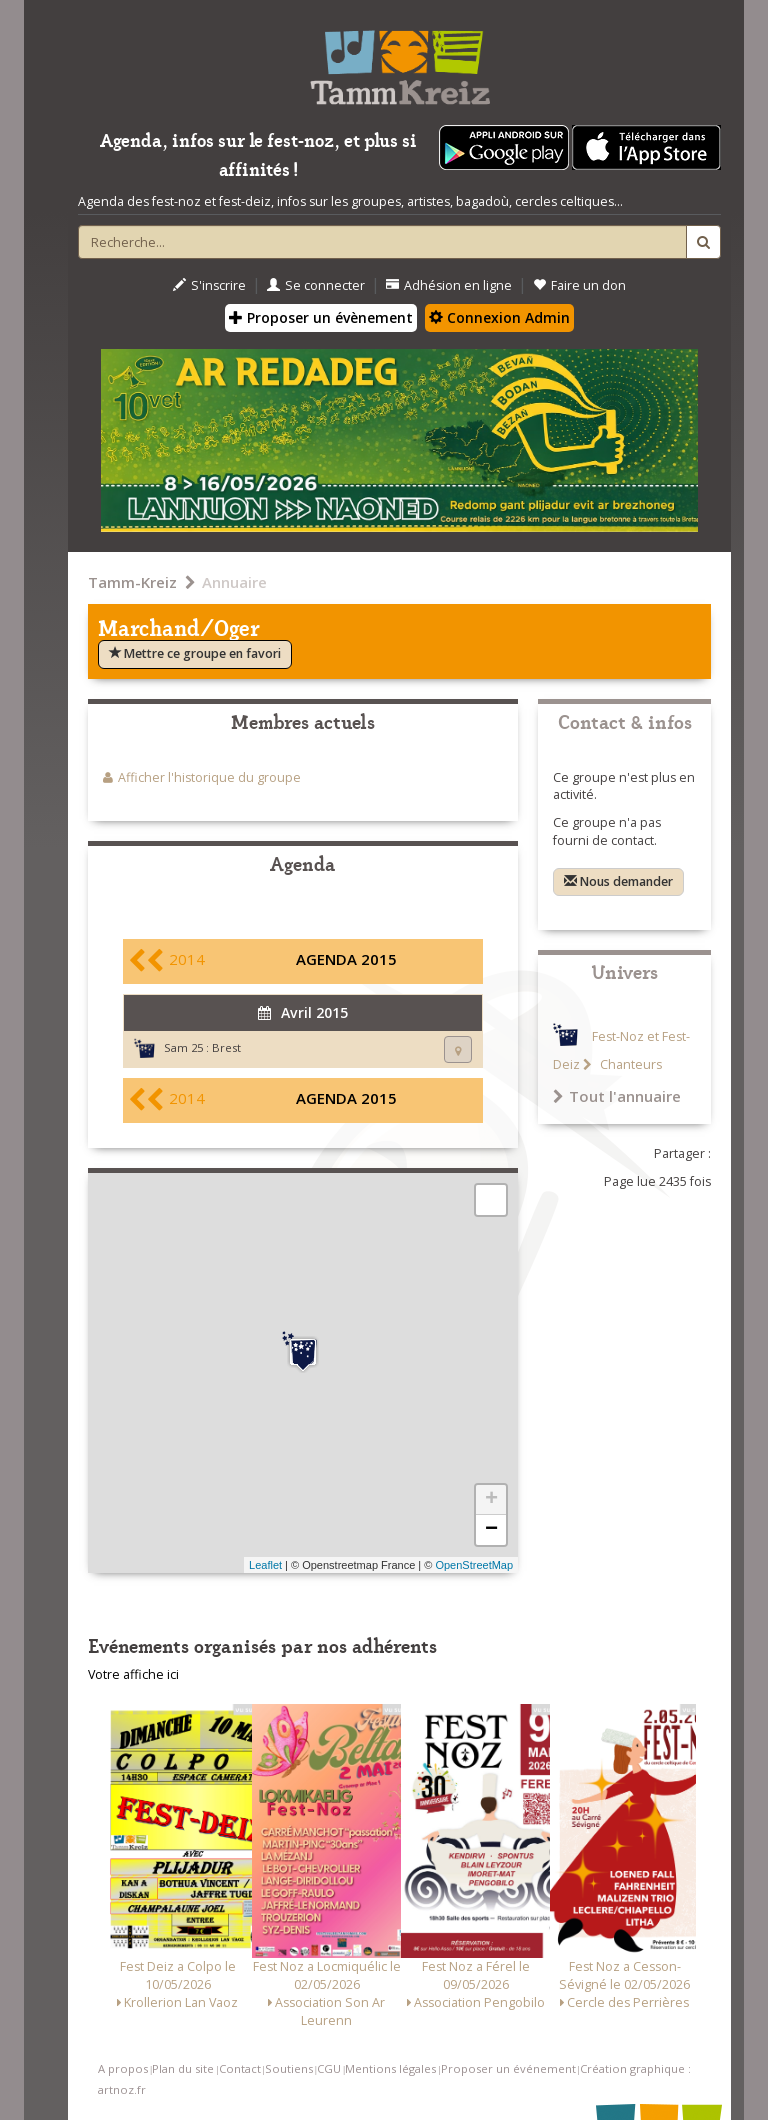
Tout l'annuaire (617, 1096)
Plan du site (183, 2068)
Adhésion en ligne (449, 285)
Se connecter (316, 285)
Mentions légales (390, 2068)
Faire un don (579, 285)
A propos (123, 2068)
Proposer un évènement (321, 317)
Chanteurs (629, 1064)
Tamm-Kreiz (132, 582)
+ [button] (491, 1500)
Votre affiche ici (133, 1674)
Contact (240, 2068)
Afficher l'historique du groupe (209, 777)
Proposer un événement (508, 2068)
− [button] (491, 1530)
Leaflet (265, 1565)
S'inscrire (209, 285)
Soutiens (289, 2068)
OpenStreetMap (474, 1565)
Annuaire (234, 582)
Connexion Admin (499, 317)
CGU (329, 2068)
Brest (226, 1047)
